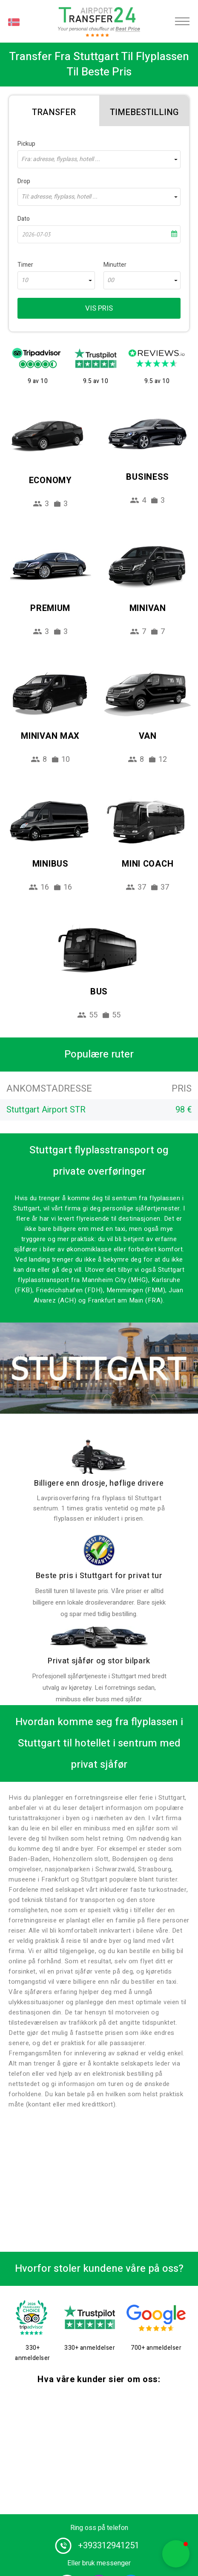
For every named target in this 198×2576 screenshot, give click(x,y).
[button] (175, 2553)
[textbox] (99, 159)
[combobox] (99, 159)
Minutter (114, 264)
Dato (23, 218)
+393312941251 (108, 2545)
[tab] (54, 110)
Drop (23, 181)
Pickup (26, 143)
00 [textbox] (110, 280)
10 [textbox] (24, 280)
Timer (25, 264)
